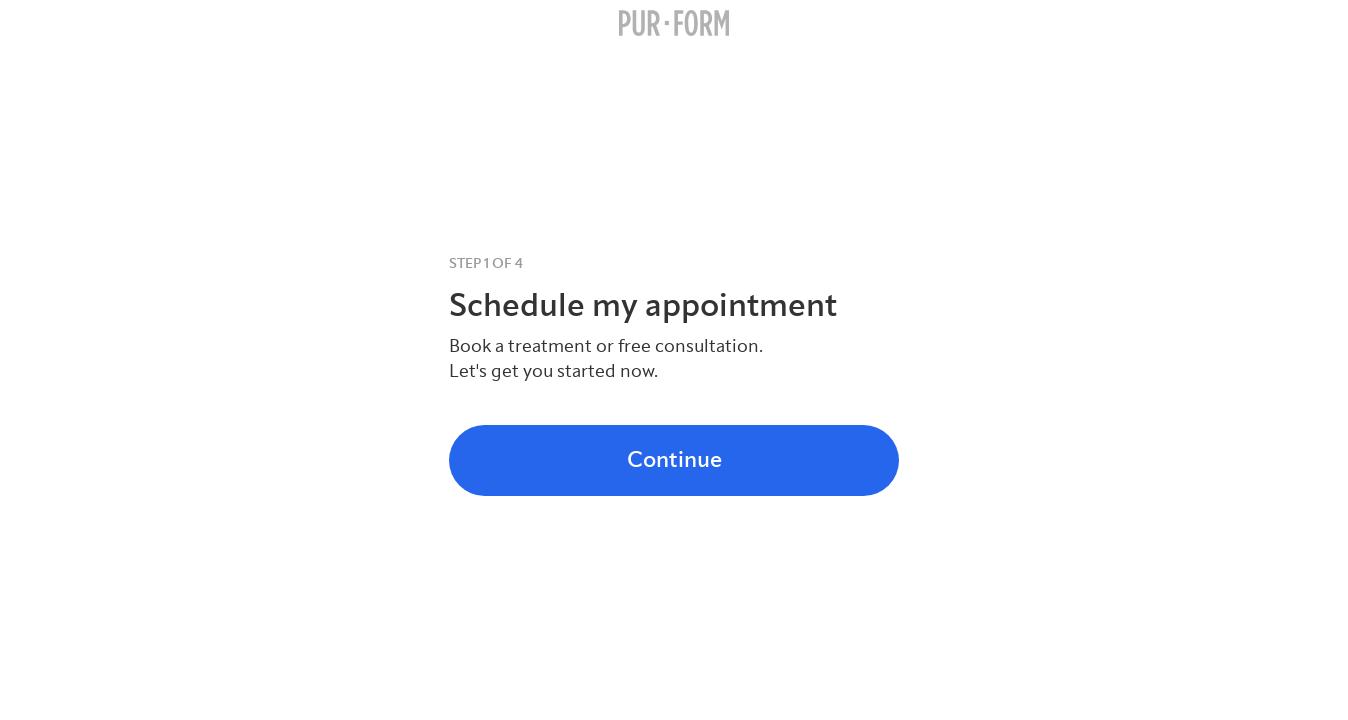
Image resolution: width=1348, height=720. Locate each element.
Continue (674, 459)
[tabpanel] (674, 318)
